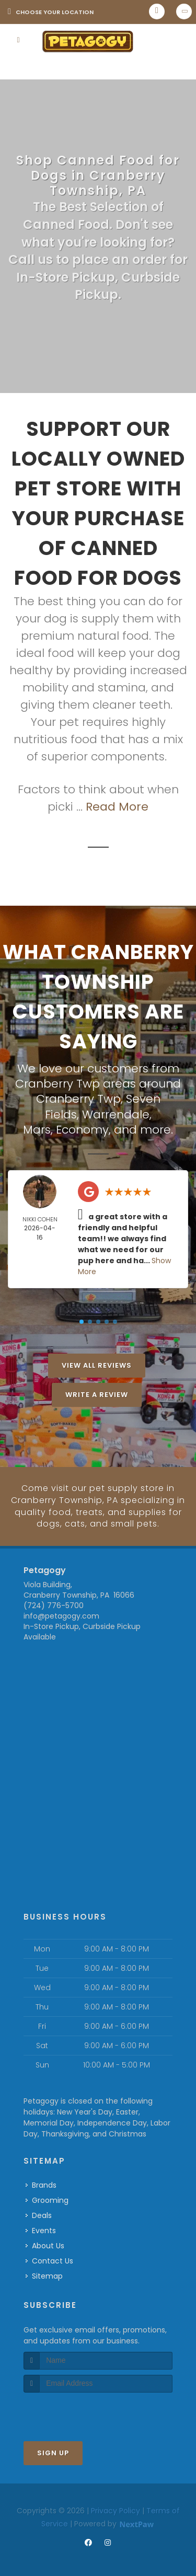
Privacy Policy (115, 2508)
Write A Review (96, 1393)
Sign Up (53, 2450)
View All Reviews (97, 1364)
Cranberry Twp (78, 1098)
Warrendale (115, 1113)
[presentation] (79, 2409)
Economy (82, 1128)
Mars (37, 1128)
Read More (117, 807)
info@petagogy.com (61, 1614)
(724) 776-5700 (54, 1603)
